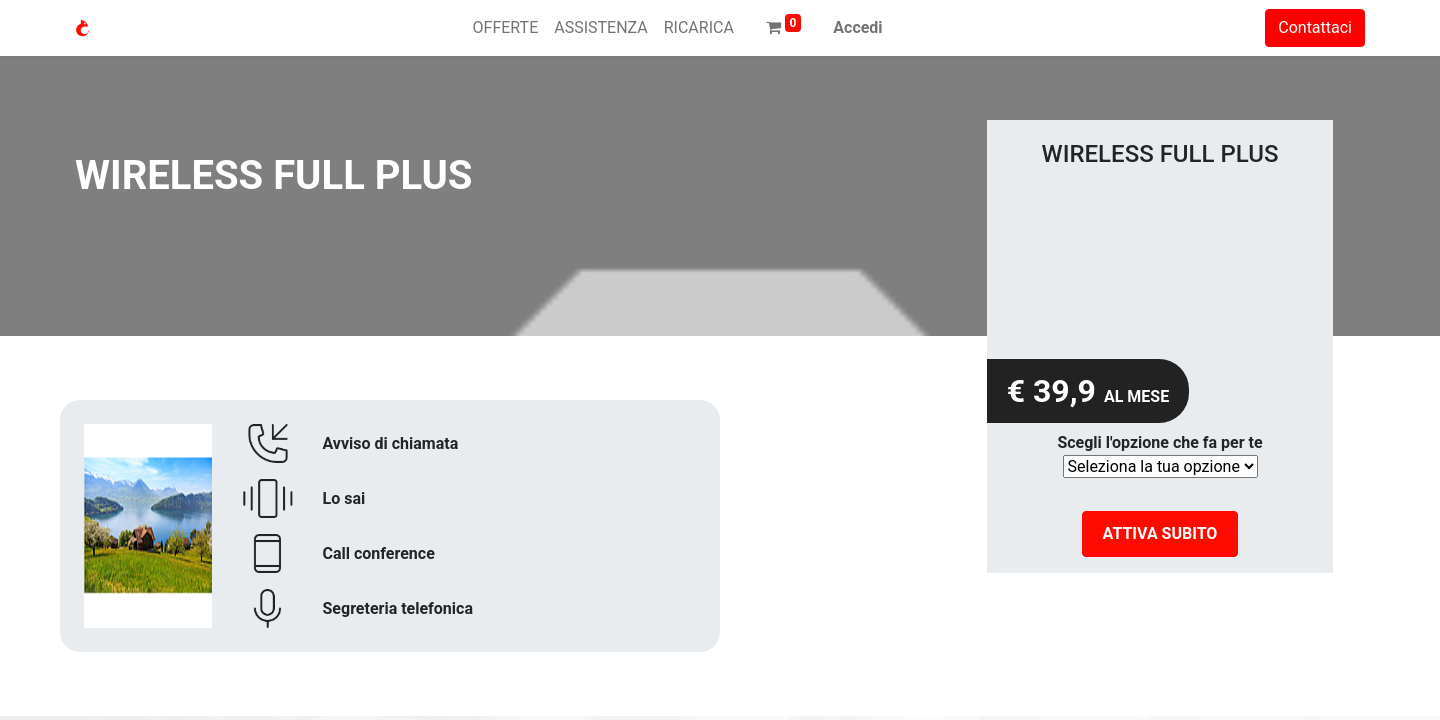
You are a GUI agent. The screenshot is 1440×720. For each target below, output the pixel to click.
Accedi (857, 27)
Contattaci (1315, 27)
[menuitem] (506, 28)
